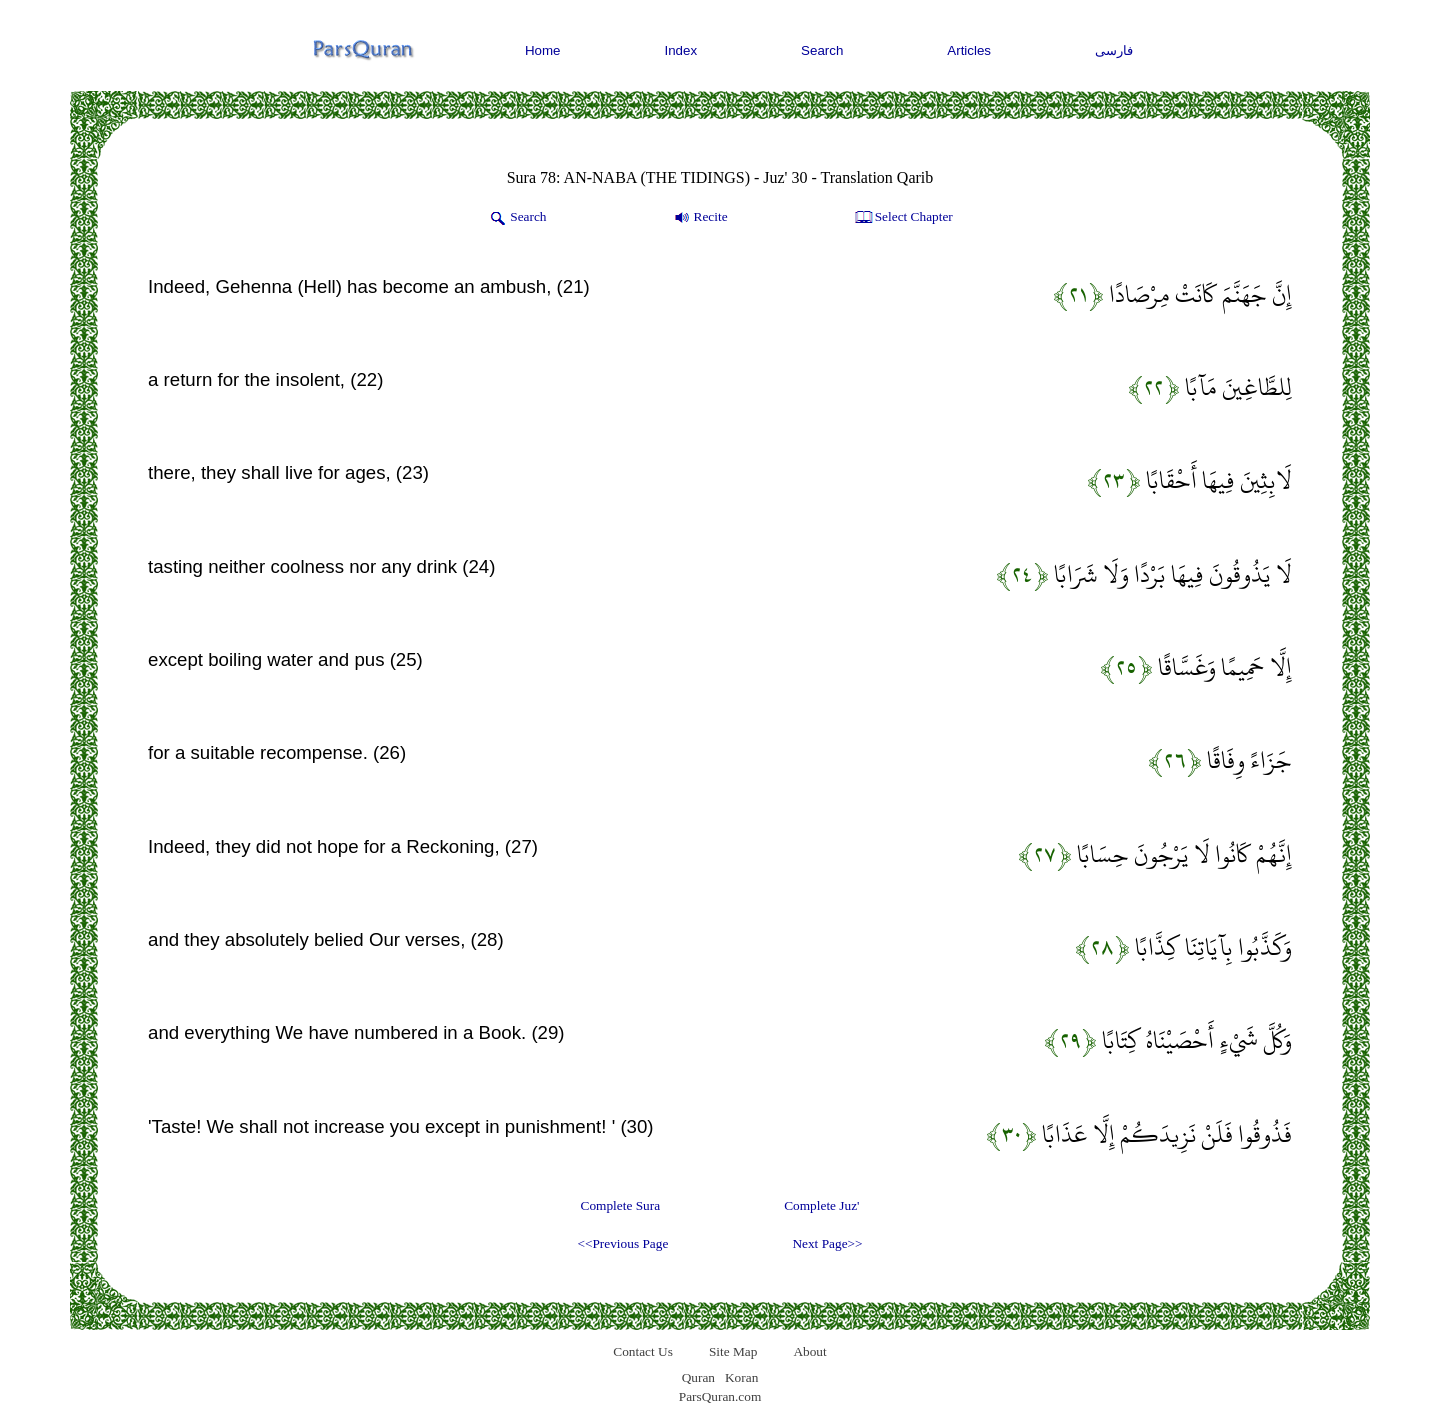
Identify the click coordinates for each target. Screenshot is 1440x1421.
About (809, 1351)
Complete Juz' (821, 1205)
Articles (969, 50)
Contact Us (643, 1351)
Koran (741, 1377)
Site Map (733, 1351)
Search (822, 50)
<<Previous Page (622, 1243)
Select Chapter (902, 218)
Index (681, 50)
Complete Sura (621, 1205)
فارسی (1114, 50)
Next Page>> (827, 1243)
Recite (699, 218)
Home (543, 50)
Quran (698, 1377)
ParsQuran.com (720, 1396)
